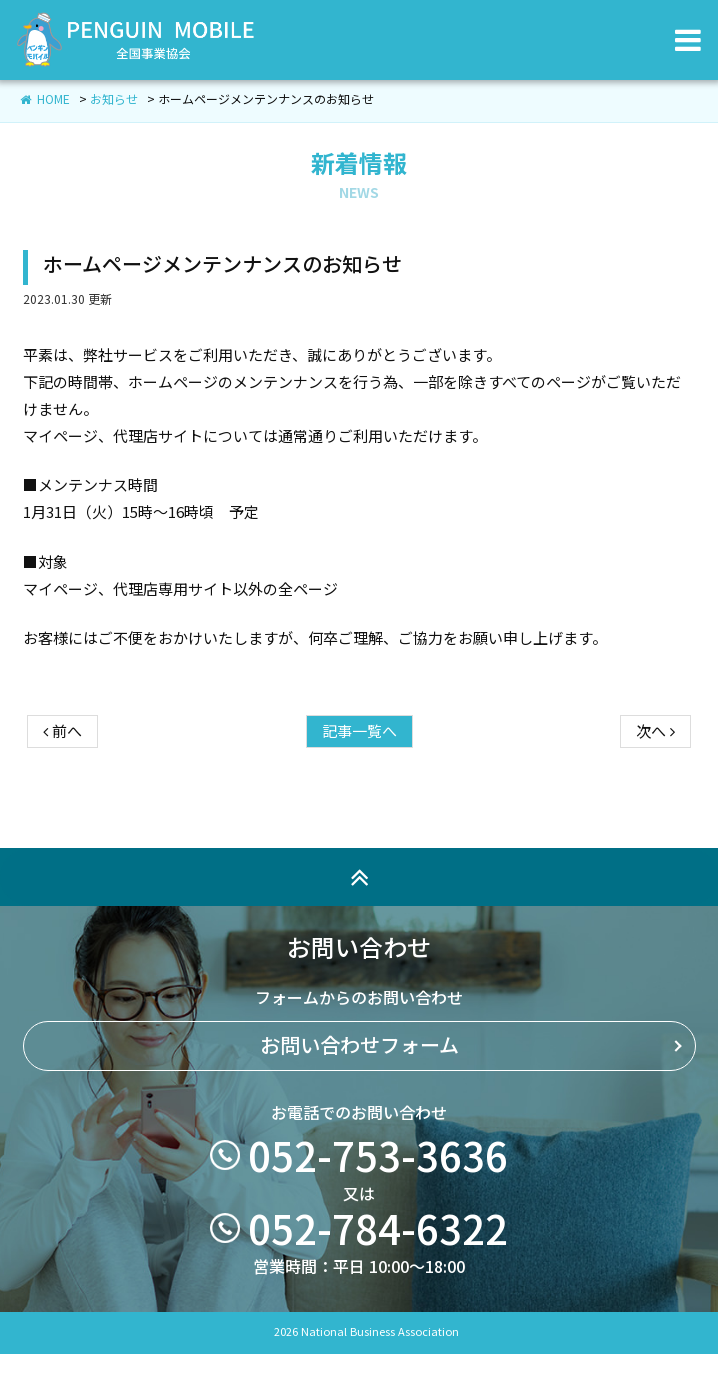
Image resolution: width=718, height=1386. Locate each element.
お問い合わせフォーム (359, 1119)
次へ (655, 804)
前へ (62, 804)
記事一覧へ (359, 804)
